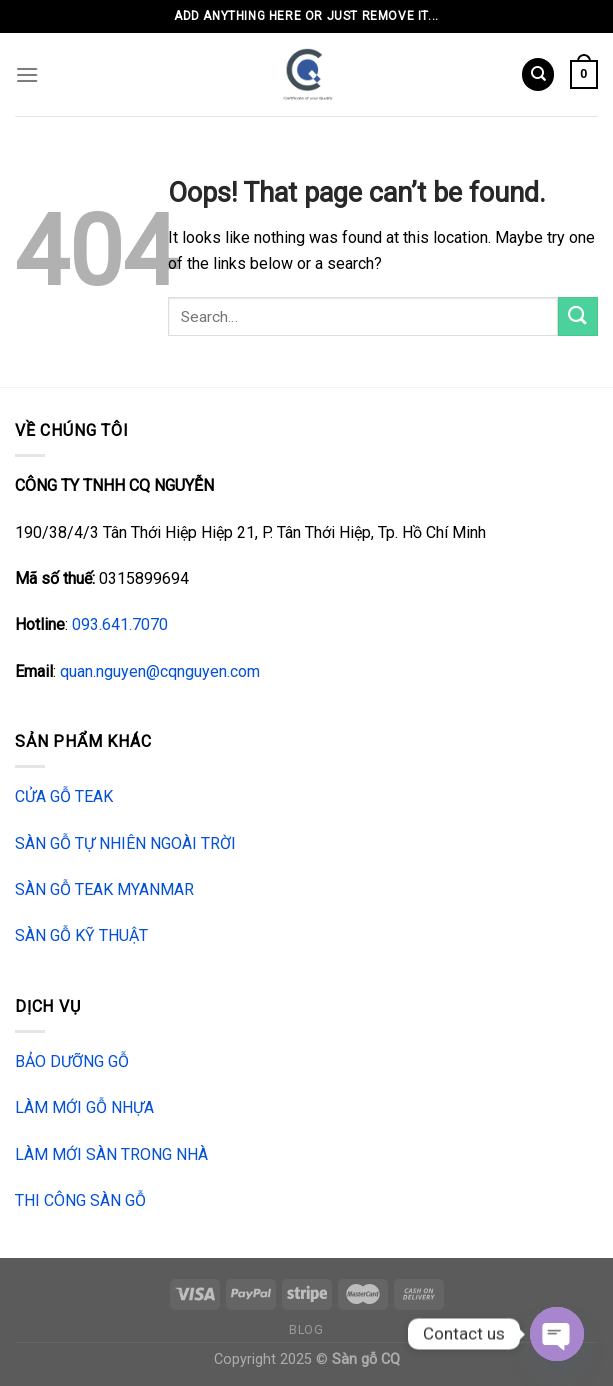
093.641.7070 (120, 624)
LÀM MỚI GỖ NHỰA (84, 1107)
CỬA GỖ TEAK (64, 796)
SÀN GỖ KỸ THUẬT (81, 935)
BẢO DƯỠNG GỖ (72, 1061)
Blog (306, 1330)
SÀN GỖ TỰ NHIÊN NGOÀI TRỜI (125, 843)
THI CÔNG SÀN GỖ (80, 1200)
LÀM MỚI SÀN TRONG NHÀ (111, 1154)
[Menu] (27, 74)
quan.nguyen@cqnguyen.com (160, 671)
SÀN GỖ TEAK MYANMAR (104, 889)
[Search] (538, 74)
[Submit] (578, 316)
